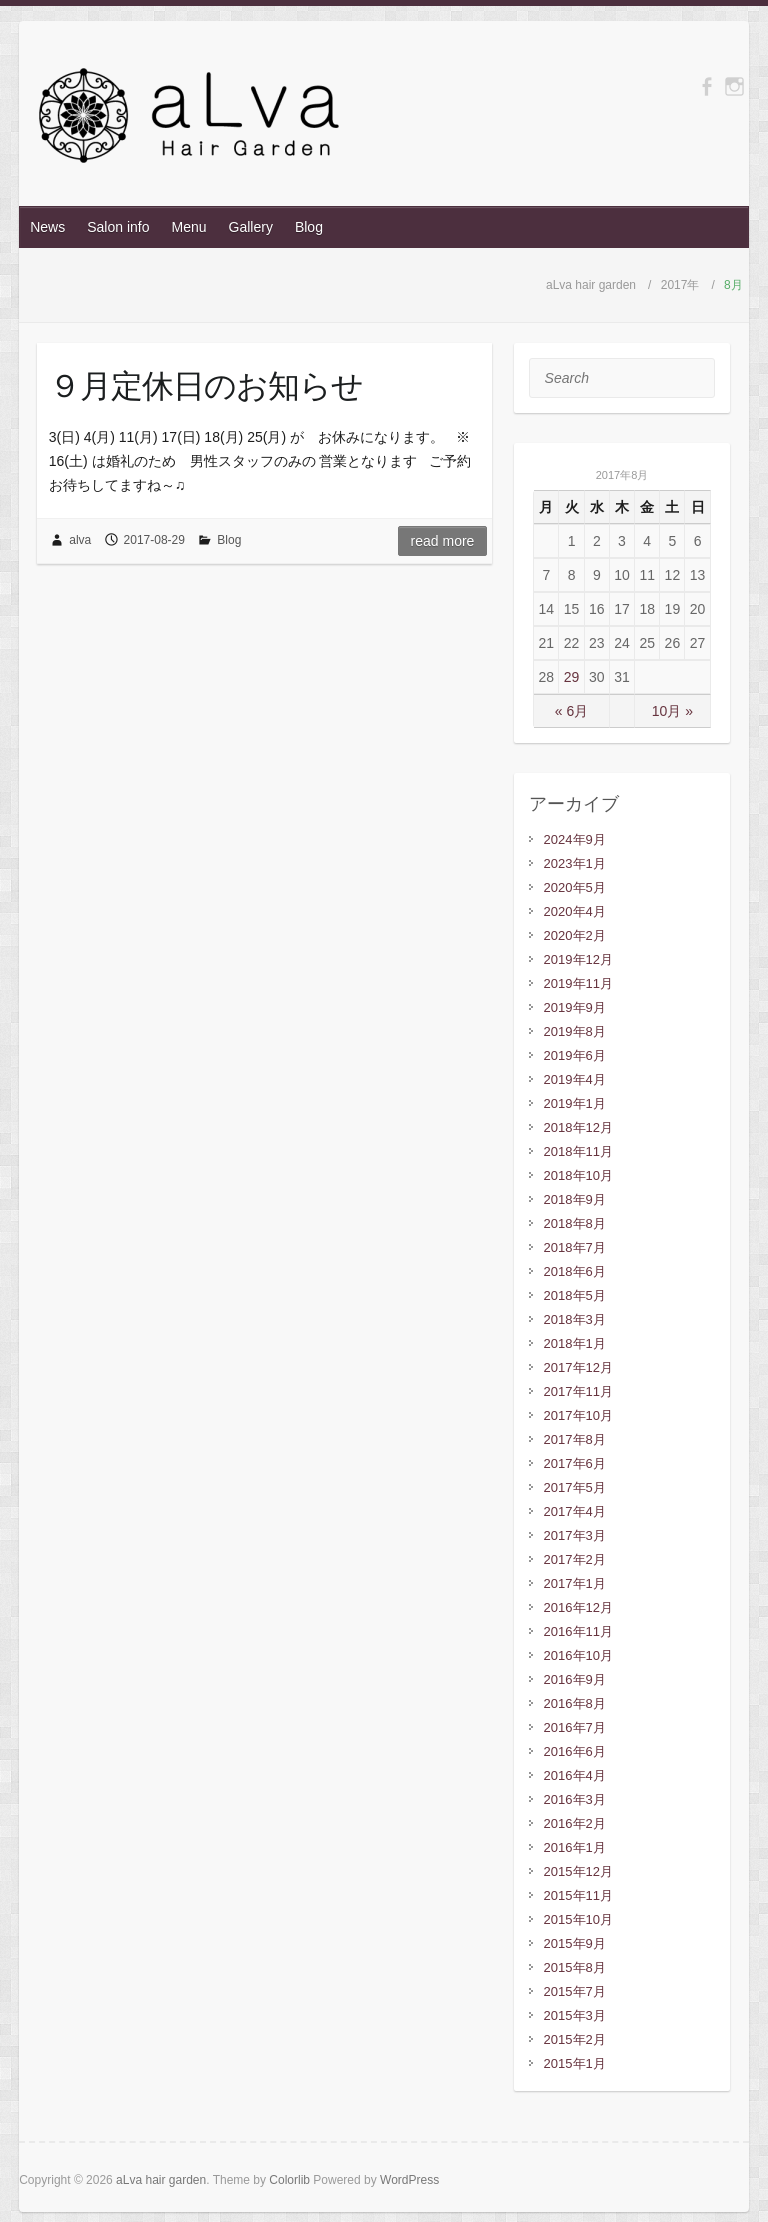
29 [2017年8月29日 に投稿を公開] (572, 677)
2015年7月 (575, 1991)
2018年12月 (578, 1127)
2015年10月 (578, 1919)
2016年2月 (575, 1823)
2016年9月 (575, 1679)
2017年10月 (578, 1415)
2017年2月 (575, 1559)
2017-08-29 (154, 540)
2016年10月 (578, 1655)
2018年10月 (578, 1175)
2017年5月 (575, 1487)
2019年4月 (575, 1079)
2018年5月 (575, 1295)
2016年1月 (575, 1847)
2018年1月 (575, 1343)
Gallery (251, 227)
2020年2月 (575, 935)
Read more (443, 541)
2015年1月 (575, 2063)
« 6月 (571, 711)
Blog (309, 227)
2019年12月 (578, 959)
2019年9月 (575, 1007)
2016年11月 (578, 1631)
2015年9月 (575, 1943)
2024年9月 (575, 839)
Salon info (118, 227)
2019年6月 (575, 1055)
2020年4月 (575, 911)
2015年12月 (578, 1871)
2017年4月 (575, 1511)
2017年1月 (575, 1583)
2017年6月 (575, 1463)
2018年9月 (575, 1199)
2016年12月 (578, 1607)
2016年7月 (575, 1727)
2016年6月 (575, 1751)
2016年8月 (575, 1703)
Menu (189, 227)
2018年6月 (575, 1271)
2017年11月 (578, 1391)
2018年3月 (575, 1319)
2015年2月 (575, 2039)
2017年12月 (578, 1367)
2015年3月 (575, 2015)
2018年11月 (578, 1151)
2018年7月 (575, 1247)
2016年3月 (575, 1799)
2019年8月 (575, 1031)
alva (80, 540)
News (47, 227)
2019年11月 (578, 983)
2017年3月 (575, 1535)
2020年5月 (575, 887)
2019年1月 (575, 1103)
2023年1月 (575, 863)
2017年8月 (575, 1439)
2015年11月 (578, 1895)
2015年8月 (575, 1967)
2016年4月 (575, 1775)
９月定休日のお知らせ (206, 385)
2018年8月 (575, 1223)
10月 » (672, 711)
